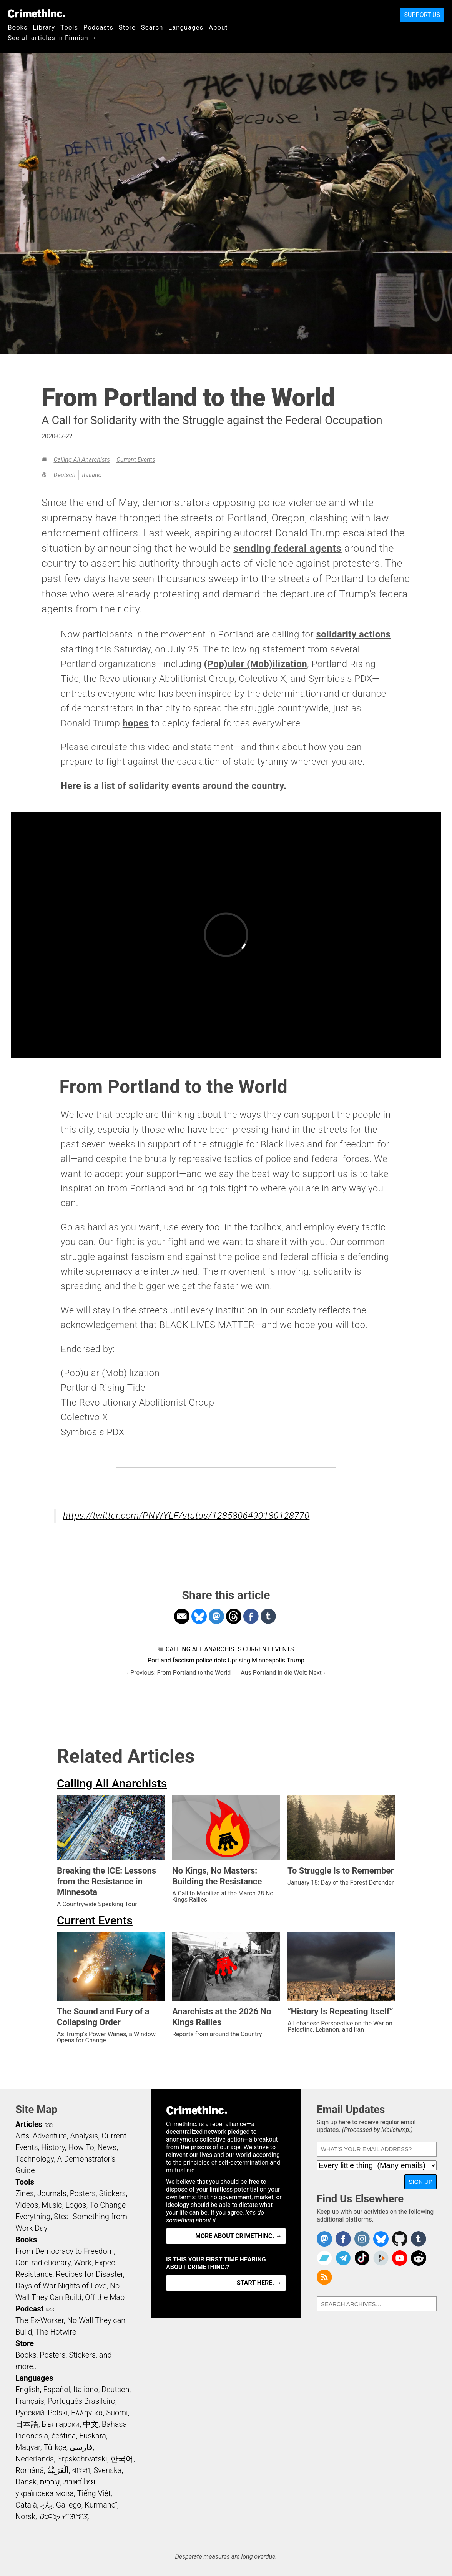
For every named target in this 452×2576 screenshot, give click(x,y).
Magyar (27, 2447)
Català (26, 2504)
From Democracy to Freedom (64, 2251)
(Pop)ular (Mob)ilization (255, 664)
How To (81, 2147)
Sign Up (420, 2181)
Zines (24, 2193)
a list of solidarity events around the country (189, 785)
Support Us (422, 14)
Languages (185, 27)
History (53, 2147)
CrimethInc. (36, 13)
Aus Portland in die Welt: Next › (283, 1672)
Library (44, 27)
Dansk (26, 2481)
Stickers (112, 2193)
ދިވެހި (46, 2504)
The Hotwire (55, 2331)
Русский (29, 2412)
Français (29, 2401)
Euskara (92, 2435)
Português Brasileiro (81, 2401)
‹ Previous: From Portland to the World (179, 1672)
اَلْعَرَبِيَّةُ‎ (58, 2470)
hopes (136, 723)
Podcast (29, 2308)
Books (18, 27)
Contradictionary (43, 2262)
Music (52, 2205)
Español (56, 2389)
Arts (22, 2135)
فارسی (81, 2447)
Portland (159, 1660)
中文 (90, 2424)
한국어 (121, 2458)
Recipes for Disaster (89, 2274)
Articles (28, 2124)
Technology (34, 2158)
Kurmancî (101, 2504)
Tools (69, 27)
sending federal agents (287, 548)
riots (220, 1660)
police (204, 1660)
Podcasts (98, 27)
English (27, 2389)
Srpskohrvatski (82, 2458)
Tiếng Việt (94, 2493)
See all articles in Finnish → (52, 38)
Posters (83, 2193)
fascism (183, 1660)
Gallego (68, 2504)
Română (29, 2470)
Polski (58, 2412)
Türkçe (54, 2447)
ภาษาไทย (79, 2481)
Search (152, 27)
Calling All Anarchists (81, 459)
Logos (75, 2205)
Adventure (50, 2135)
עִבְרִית (50, 2481)
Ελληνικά (87, 2412)
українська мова (44, 2493)
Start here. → (259, 2282)
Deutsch (64, 475)
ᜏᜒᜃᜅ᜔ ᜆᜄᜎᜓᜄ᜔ (64, 2516)
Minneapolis (268, 1660)
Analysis (84, 2135)
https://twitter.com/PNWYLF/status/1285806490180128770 (186, 1515)
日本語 (26, 2424)
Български (61, 2424)
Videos (26, 2205)
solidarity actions (353, 634)
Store (127, 27)
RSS (48, 2125)
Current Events (135, 459)
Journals (51, 2193)
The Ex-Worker (39, 2320)
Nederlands (34, 2458)
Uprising (239, 1660)
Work (82, 2262)
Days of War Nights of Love (60, 2285)
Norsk (25, 2516)
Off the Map (105, 2297)
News (106, 2147)
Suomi (117, 2412)
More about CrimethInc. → (238, 2236)
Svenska (107, 2470)
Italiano (91, 475)
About (218, 27)
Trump (295, 1660)
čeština (64, 2435)
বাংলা (81, 2470)
